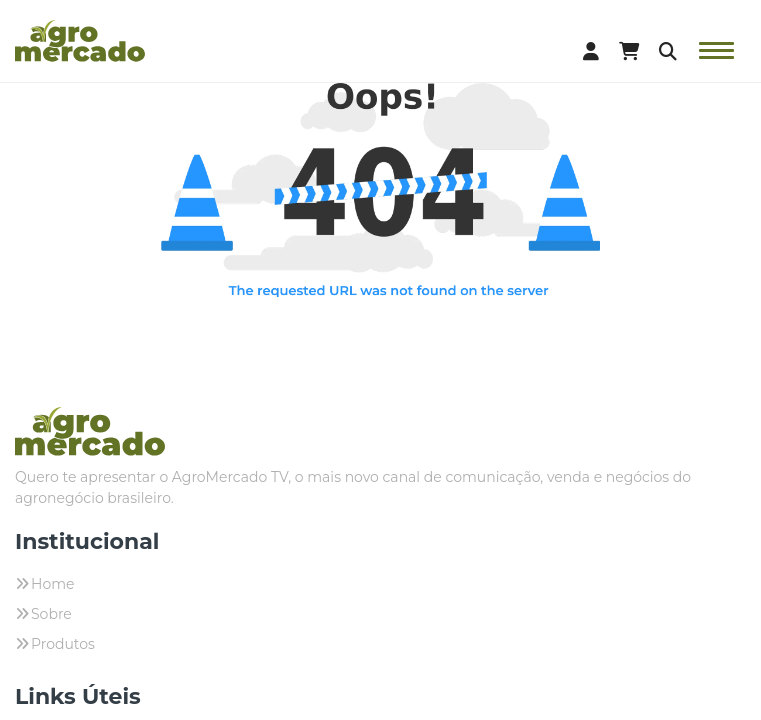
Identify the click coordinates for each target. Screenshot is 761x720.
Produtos (63, 644)
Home (52, 584)
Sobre (51, 614)
